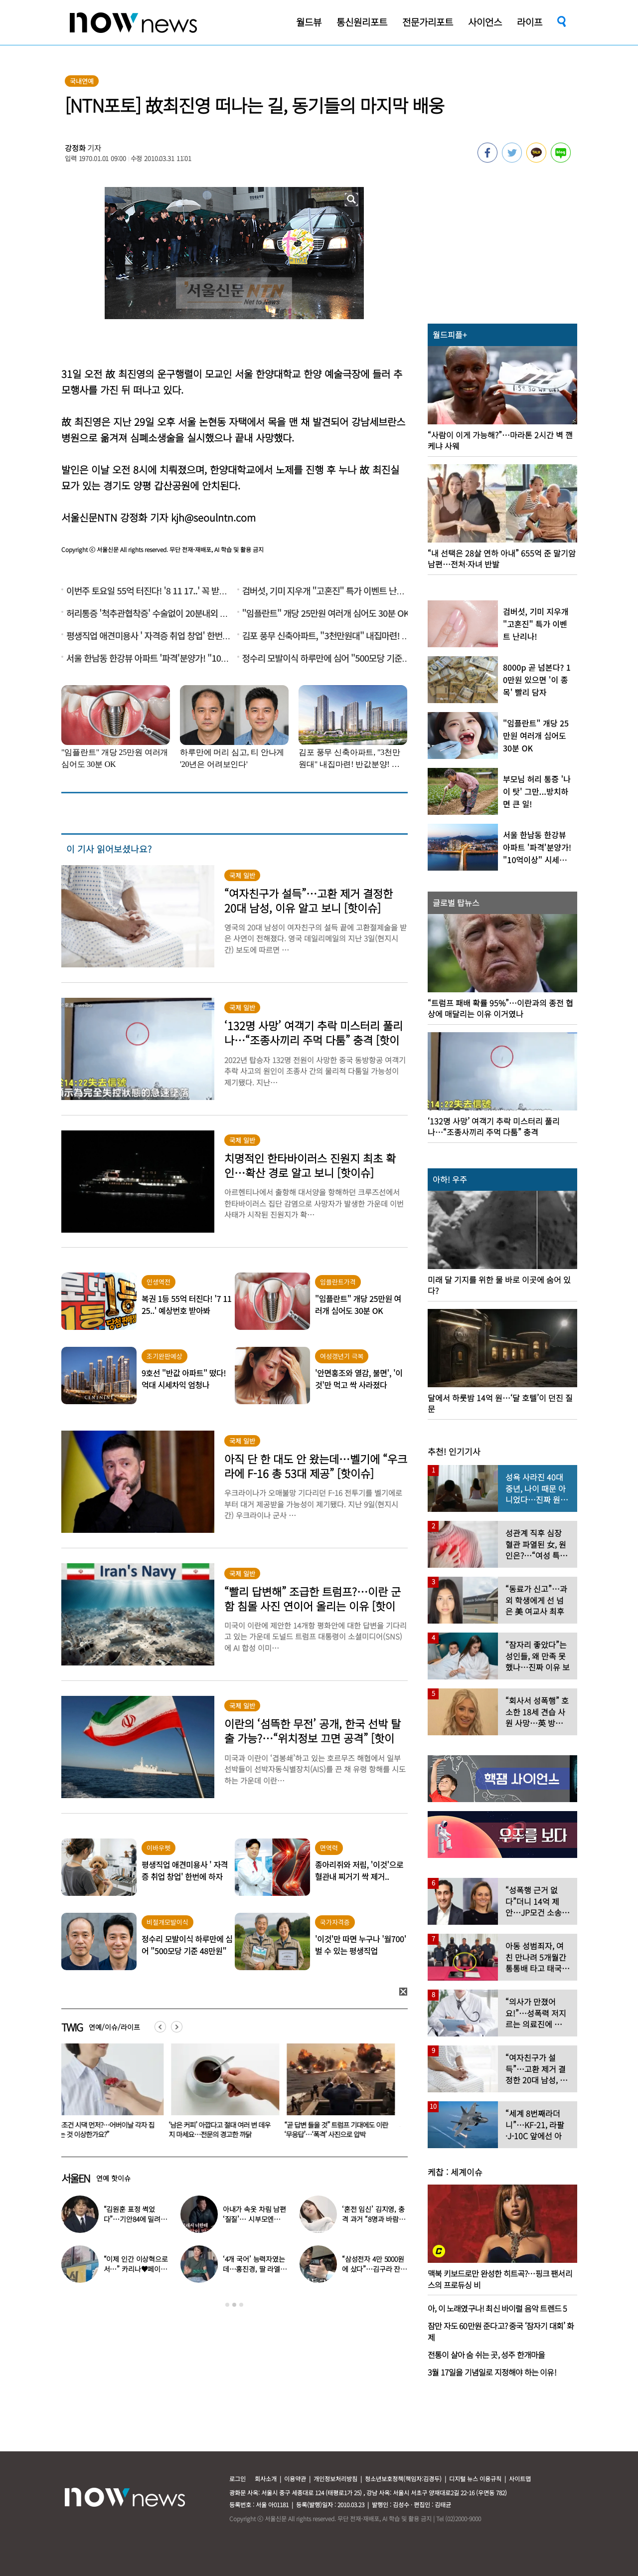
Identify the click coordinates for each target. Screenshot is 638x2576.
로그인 (237, 2478)
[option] (111, 2094)
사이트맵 (520, 2478)
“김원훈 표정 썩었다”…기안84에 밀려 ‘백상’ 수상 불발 (132, 2219)
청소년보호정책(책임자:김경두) (403, 2478)
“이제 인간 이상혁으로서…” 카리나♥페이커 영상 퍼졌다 (136, 2269)
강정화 (75, 148)
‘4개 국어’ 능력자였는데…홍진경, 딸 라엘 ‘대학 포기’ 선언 (254, 2269)
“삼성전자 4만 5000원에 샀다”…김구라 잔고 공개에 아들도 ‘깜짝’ (374, 2269)
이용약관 (295, 2478)
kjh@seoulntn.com (213, 517)
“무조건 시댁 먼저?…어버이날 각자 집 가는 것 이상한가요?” (109, 2129)
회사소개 (266, 2478)
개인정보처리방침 (335, 2478)
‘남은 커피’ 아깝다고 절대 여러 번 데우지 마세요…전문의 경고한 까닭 (225, 2129)
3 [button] (241, 2305)
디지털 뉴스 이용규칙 (475, 2478)
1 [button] (227, 2305)
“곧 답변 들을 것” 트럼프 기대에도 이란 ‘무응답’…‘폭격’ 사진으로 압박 (342, 2129)
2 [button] (234, 2305)
